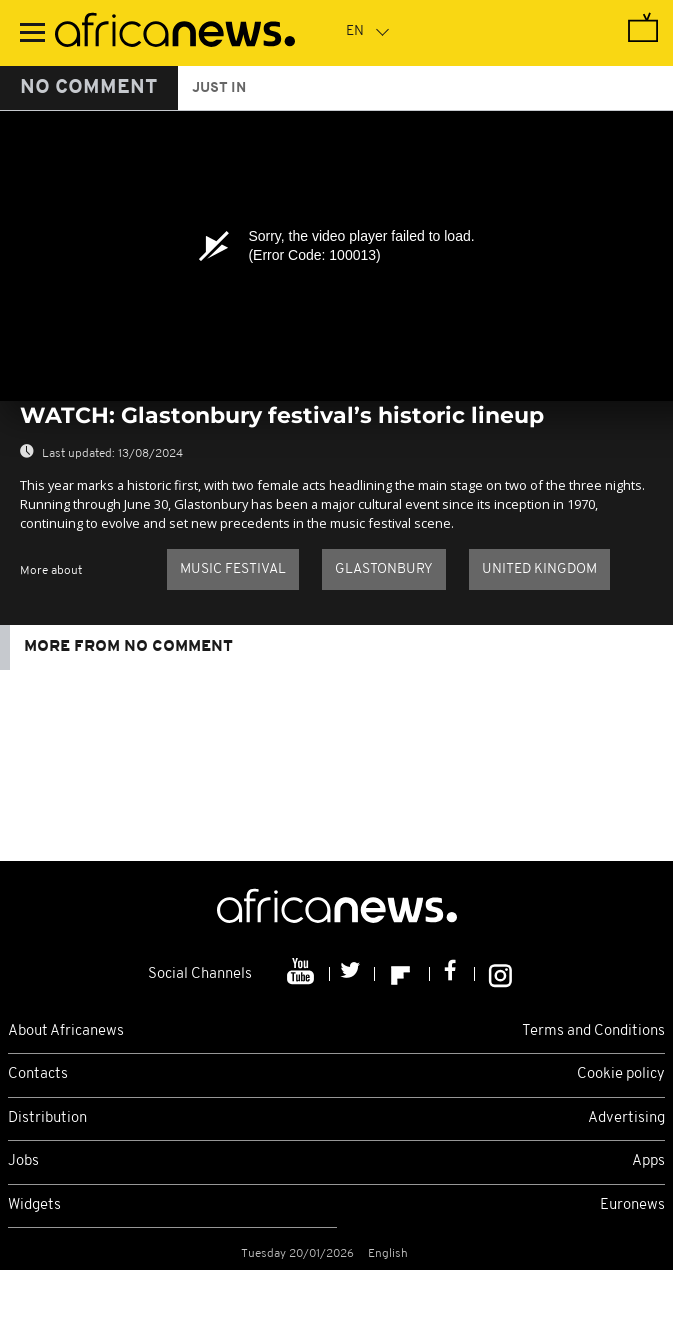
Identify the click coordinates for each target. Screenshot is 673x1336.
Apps (648, 1161)
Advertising (626, 1118)
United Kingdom (539, 569)
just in (219, 88)
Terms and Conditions (593, 1031)
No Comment (89, 88)
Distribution (47, 1118)
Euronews (632, 1205)
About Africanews (66, 1031)
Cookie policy (621, 1074)
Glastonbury (384, 569)
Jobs (23, 1161)
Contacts (38, 1074)
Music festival (233, 569)
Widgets (34, 1205)
